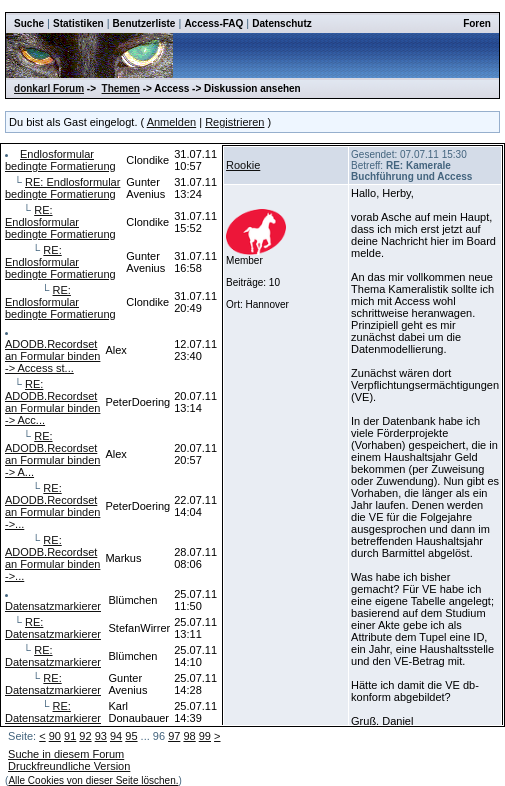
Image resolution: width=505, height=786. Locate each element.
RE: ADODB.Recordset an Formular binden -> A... (52, 454)
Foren (477, 23)
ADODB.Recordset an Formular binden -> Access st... (52, 356)
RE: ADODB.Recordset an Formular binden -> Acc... (52, 402)
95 (131, 736)
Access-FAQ (213, 23)
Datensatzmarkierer (53, 606)
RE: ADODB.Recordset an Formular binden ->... (52, 506)
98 (189, 736)
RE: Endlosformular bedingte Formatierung (62, 188)
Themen (121, 88)
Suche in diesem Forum (66, 754)
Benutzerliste (144, 23)
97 (174, 736)
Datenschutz (281, 23)
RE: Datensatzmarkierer (53, 628)
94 (116, 736)
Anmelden (172, 122)
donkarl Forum (49, 88)
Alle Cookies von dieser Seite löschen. (93, 780)
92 (85, 736)
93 (101, 736)
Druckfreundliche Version (69, 766)
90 (55, 736)
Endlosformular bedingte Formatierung (60, 160)
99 (205, 736)
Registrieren (234, 122)
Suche (29, 23)
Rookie (243, 165)
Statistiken (78, 23)
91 (70, 736)
